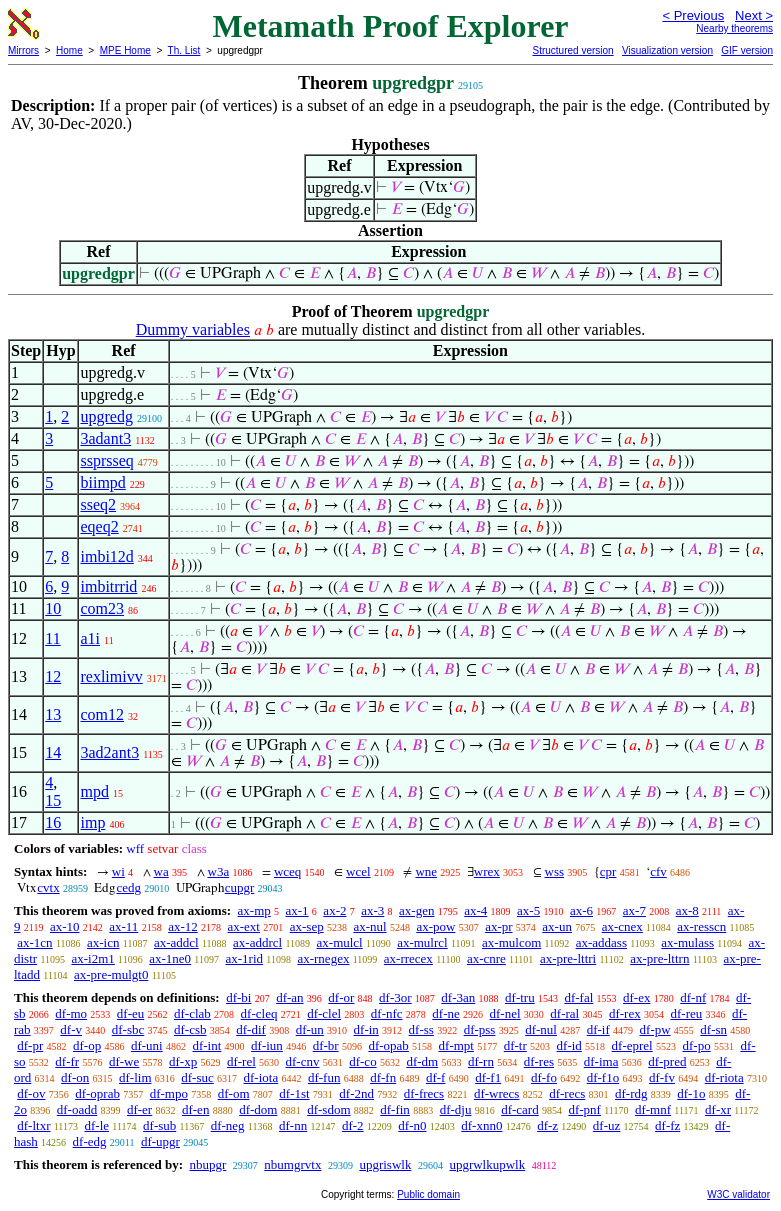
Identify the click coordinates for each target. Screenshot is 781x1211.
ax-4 (475, 910)
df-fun (324, 1077)
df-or (341, 997)
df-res (539, 1061)
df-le (96, 1125)
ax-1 (297, 910)
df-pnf (584, 1109)
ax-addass (601, 942)
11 (52, 638)
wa (161, 871)
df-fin (395, 1109)
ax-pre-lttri (568, 958)
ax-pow (435, 926)
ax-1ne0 (170, 958)
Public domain (428, 1194)
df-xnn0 (481, 1125)
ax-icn (103, 942)
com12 (102, 714)
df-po (696, 1045)
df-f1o (603, 1077)
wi (118, 871)
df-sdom (328, 1109)
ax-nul (369, 926)
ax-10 (65, 926)
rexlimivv (111, 676)
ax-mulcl (340, 942)
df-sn (713, 1029)
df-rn (481, 1061)
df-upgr (160, 1141)
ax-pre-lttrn (659, 958)
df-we (124, 1061)
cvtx (48, 887)
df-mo (71, 1013)
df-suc (197, 1077)
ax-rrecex (408, 958)
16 (53, 822)
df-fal (578, 997)
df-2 (353, 1125)
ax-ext (243, 926)
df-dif (251, 1029)
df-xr (718, 1109)
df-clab (192, 1013)
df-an (289, 997)
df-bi (238, 997)
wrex (487, 871)
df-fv (662, 1077)
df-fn (383, 1077)
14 (53, 752)
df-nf (693, 997)
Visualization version (667, 50)
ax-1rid (245, 958)
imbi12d (106, 556)
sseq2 (98, 504)
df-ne (445, 1013)
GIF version (747, 50)
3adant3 (105, 438)
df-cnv (303, 1061)
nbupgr (207, 1164)
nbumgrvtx (292, 1164)
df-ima (601, 1061)
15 (53, 800)
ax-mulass (687, 942)
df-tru (520, 997)
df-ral (564, 1013)
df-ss (421, 1029)
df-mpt (456, 1045)
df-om (234, 1093)
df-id (569, 1045)
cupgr (240, 887)
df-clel (324, 1013)
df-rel (241, 1061)
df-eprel (632, 1045)
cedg (128, 887)
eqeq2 (99, 526)
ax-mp (254, 910)
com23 (102, 608)
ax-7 (634, 910)
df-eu (130, 1013)
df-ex (636, 997)
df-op (87, 1045)
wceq (287, 871)
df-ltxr (33, 1125)
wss (555, 871)
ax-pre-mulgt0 (111, 974)
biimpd (102, 482)
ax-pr (498, 926)
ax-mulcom (511, 942)
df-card (520, 1109)
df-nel (505, 1013)
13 (53, 714)
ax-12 (183, 926)
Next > (754, 15)
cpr (608, 871)
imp (92, 822)
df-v (71, 1029)
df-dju (456, 1109)
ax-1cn (34, 942)
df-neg (228, 1125)
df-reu (686, 1013)
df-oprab (97, 1093)
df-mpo (169, 1093)
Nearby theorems (734, 28)
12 (53, 676)
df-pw (655, 1029)
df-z (547, 1125)
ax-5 (528, 910)
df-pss (480, 1029)
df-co (362, 1061)
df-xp (183, 1061)
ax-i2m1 (93, 958)
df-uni (147, 1045)
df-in (366, 1029)
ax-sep (307, 926)
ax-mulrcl (422, 942)
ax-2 (334, 910)
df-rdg (631, 1093)
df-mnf (653, 1109)
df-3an (458, 997)
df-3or (395, 997)
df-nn (293, 1125)
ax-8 (687, 910)
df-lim (135, 1077)
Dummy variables (193, 329)
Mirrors (23, 50)
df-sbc (128, 1029)
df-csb (190, 1029)
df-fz (667, 1125)
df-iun (267, 1045)
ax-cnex (622, 926)
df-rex (625, 1013)
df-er (139, 1109)
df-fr (67, 1061)
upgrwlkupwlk (487, 1164)
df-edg (90, 1141)
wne (426, 871)
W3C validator (738, 1194)
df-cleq (259, 1013)
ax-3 (372, 910)
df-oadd (77, 1109)
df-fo (544, 1077)
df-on (75, 1077)
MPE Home (125, 50)
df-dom (258, 1109)
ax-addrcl (257, 942)
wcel (358, 871)
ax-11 (123, 926)
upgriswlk (385, 1164)
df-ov (31, 1093)
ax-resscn (701, 926)
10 (53, 608)
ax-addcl (176, 942)
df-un (310, 1029)
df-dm (422, 1061)
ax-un (557, 926)
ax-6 (581, 910)
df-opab (388, 1045)
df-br (326, 1045)
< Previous (693, 15)
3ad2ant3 (109, 752)
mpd (94, 791)
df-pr (30, 1045)
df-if (598, 1029)
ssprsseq (106, 460)
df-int (206, 1045)
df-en (195, 1109)
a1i (90, 638)
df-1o (691, 1093)
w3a (219, 871)
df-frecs (424, 1093)
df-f (436, 1077)
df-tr (515, 1045)
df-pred (667, 1061)
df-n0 (412, 1125)
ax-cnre (486, 958)
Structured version (572, 50)
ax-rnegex (323, 958)
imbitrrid (108, 586)
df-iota (261, 1077)
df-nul (541, 1029)
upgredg (106, 416)
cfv (658, 871)
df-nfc (387, 1013)
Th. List (184, 50)
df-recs (567, 1093)
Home (69, 50)
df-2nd (356, 1093)
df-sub (159, 1125)
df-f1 (488, 1077)
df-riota (724, 1077)
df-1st (294, 1093)
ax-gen (416, 910)
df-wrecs (496, 1093)
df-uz (606, 1125)
